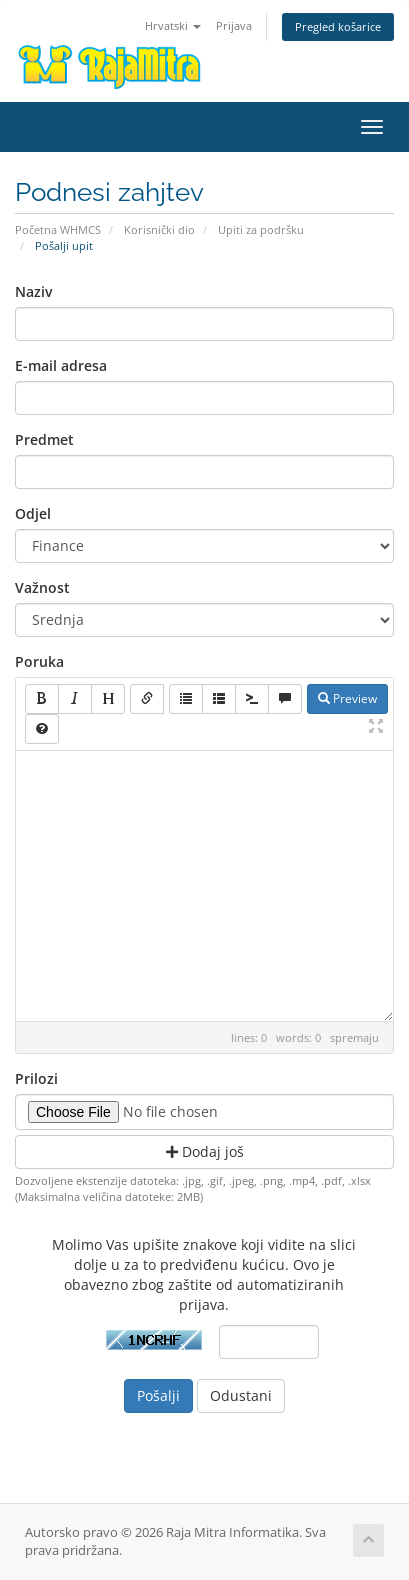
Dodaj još (205, 1151)
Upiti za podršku (261, 229)
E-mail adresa (61, 365)
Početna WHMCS (58, 229)
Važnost (42, 587)
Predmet (44, 439)
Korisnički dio (159, 229)
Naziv (33, 291)
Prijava (234, 25)
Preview (347, 698)
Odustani (241, 1395)
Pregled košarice (338, 26)
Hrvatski (173, 25)
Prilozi (36, 1078)
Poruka (39, 661)
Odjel (33, 513)
